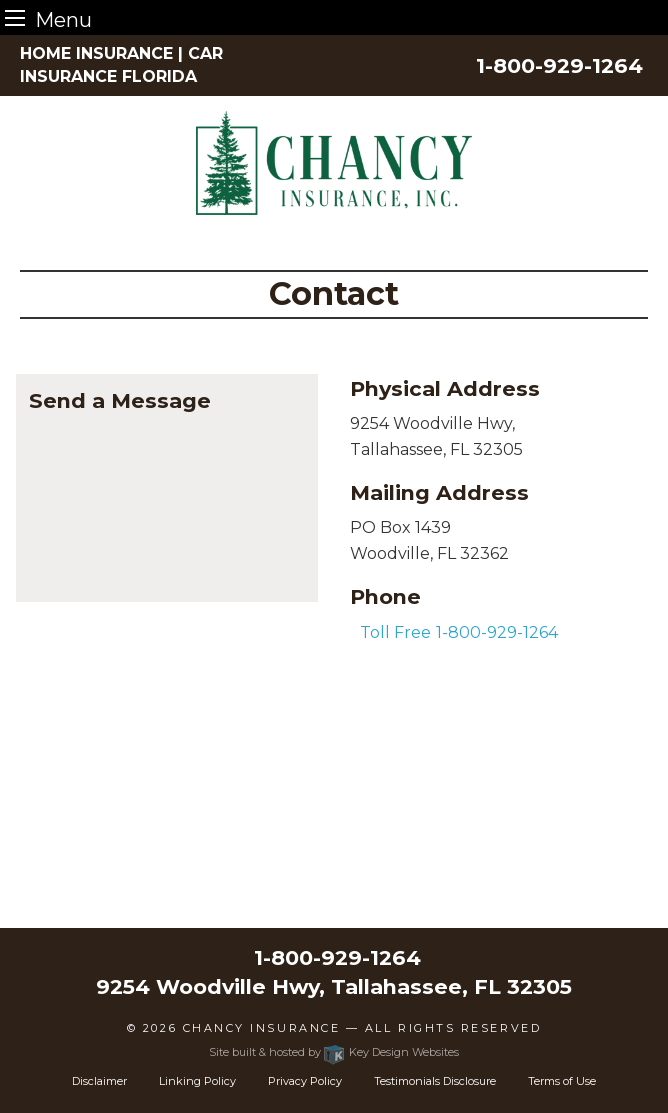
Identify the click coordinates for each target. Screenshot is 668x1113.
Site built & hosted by (333, 1052)
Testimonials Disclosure (435, 1081)
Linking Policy (197, 1081)
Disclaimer (99, 1081)
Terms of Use (562, 1081)
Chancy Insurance (262, 1028)
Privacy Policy (305, 1081)
